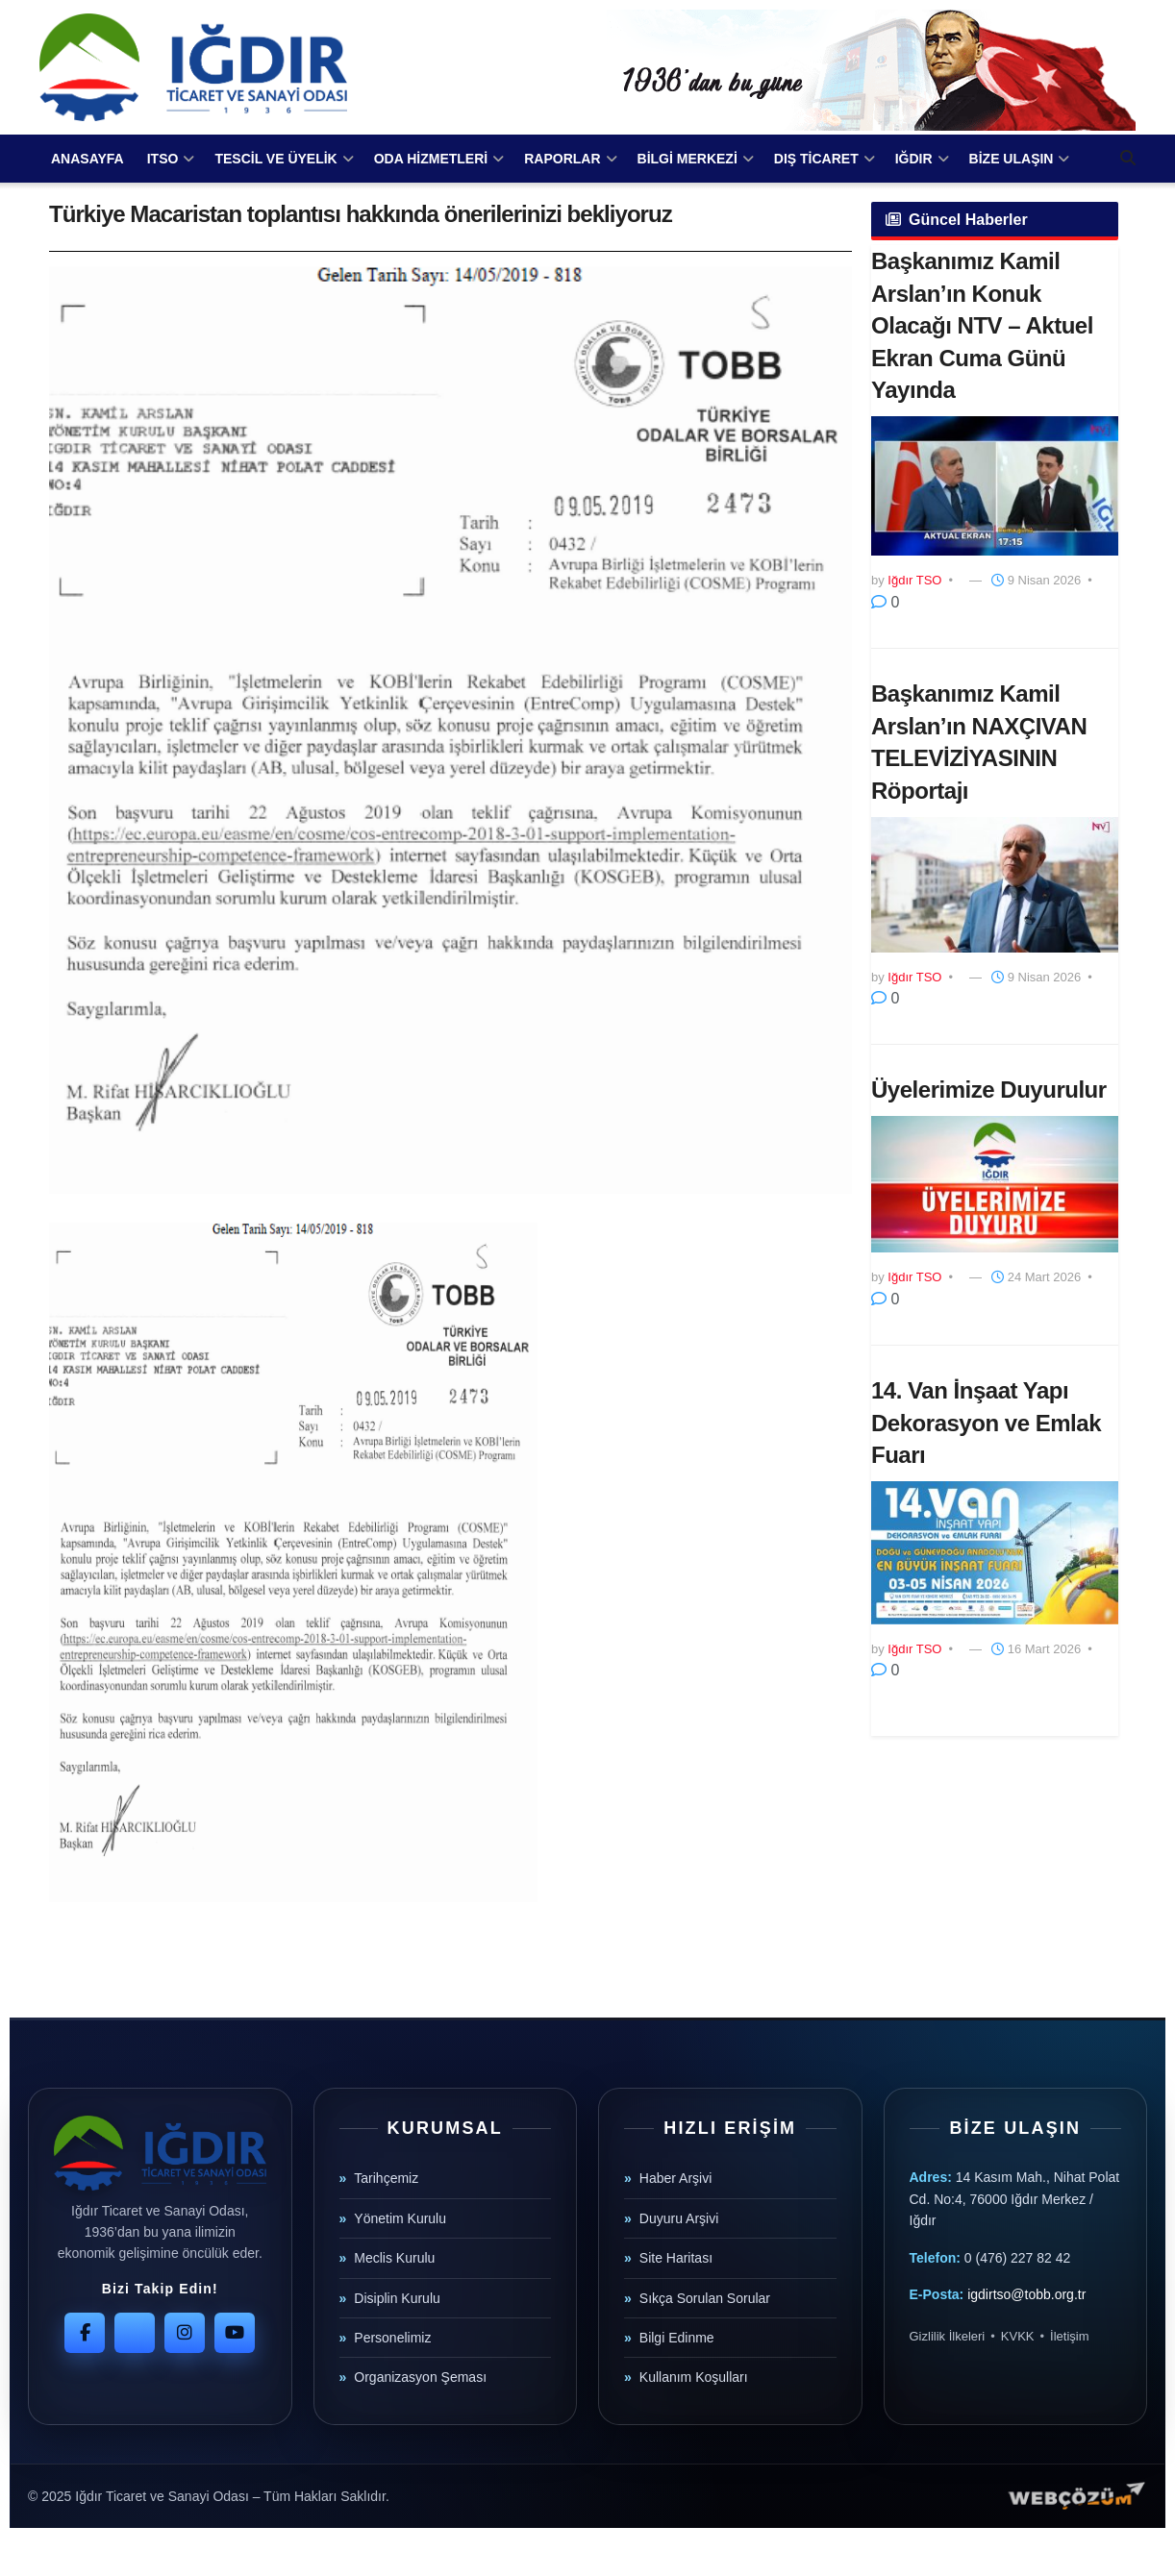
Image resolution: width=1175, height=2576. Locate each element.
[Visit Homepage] (193, 67)
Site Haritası (675, 2258)
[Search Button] (1128, 159)
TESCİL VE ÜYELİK (275, 158)
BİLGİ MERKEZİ (688, 158)
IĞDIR (914, 158)
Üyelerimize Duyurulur (989, 1089)
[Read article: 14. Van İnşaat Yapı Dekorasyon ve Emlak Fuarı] (994, 1552)
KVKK (1018, 2336)
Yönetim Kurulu (400, 2218)
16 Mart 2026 (1036, 1649)
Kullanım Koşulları (693, 2377)
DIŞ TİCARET (816, 158)
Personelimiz (392, 2337)
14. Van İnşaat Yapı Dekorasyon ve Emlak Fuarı (986, 1422)
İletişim (1069, 2336)
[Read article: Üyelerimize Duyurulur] (994, 1184)
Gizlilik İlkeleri (948, 2336)
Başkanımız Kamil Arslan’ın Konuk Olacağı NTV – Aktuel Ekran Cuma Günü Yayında (982, 325)
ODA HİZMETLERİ (431, 158)
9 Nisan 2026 (1036, 580)
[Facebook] (84, 2333)
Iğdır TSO (914, 580)
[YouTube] (234, 2333)
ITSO (163, 158)
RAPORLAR (562, 158)
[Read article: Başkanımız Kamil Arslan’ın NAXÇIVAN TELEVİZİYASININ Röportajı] (994, 885)
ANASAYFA (87, 158)
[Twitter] (134, 2333)
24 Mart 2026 (1036, 1277)
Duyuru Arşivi (678, 2218)
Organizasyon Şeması (420, 2377)
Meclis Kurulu (394, 2258)
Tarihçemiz (386, 2178)
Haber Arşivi (675, 2178)
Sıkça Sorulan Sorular (704, 2298)
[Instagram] (184, 2333)
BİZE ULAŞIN (1011, 158)
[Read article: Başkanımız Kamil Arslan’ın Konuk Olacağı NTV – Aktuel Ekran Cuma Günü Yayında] (994, 486)
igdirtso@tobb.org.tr (1026, 2294)
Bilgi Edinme (676, 2337)
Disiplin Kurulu (396, 2298)
